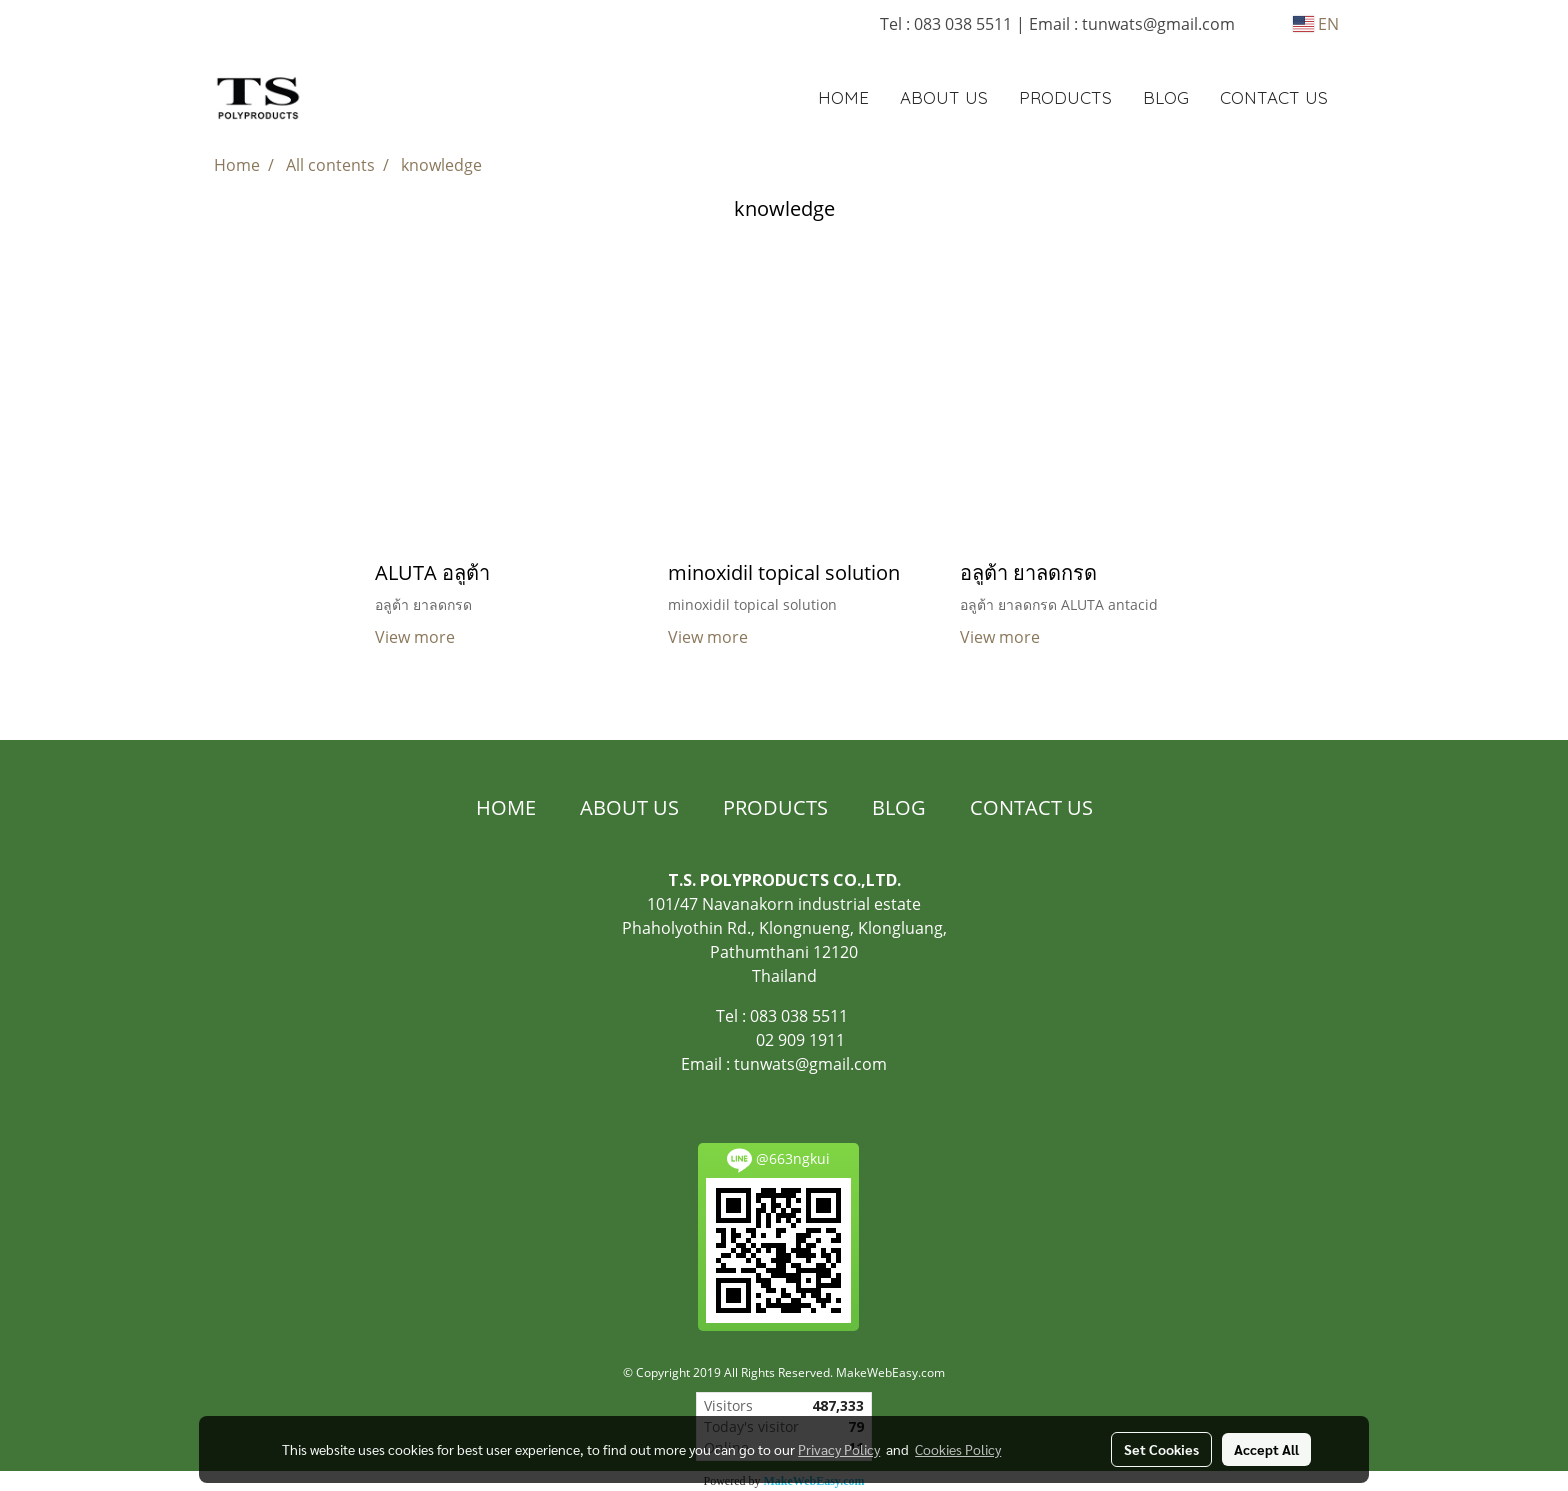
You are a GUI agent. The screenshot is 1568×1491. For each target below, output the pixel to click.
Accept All (1266, 1449)
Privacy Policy (839, 1449)
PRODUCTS (1065, 97)
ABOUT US (944, 97)
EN (1316, 24)
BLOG (1166, 97)
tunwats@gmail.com (810, 1064)
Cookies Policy (958, 1449)
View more (417, 637)
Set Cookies (1161, 1449)
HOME (843, 97)
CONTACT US (1274, 97)
